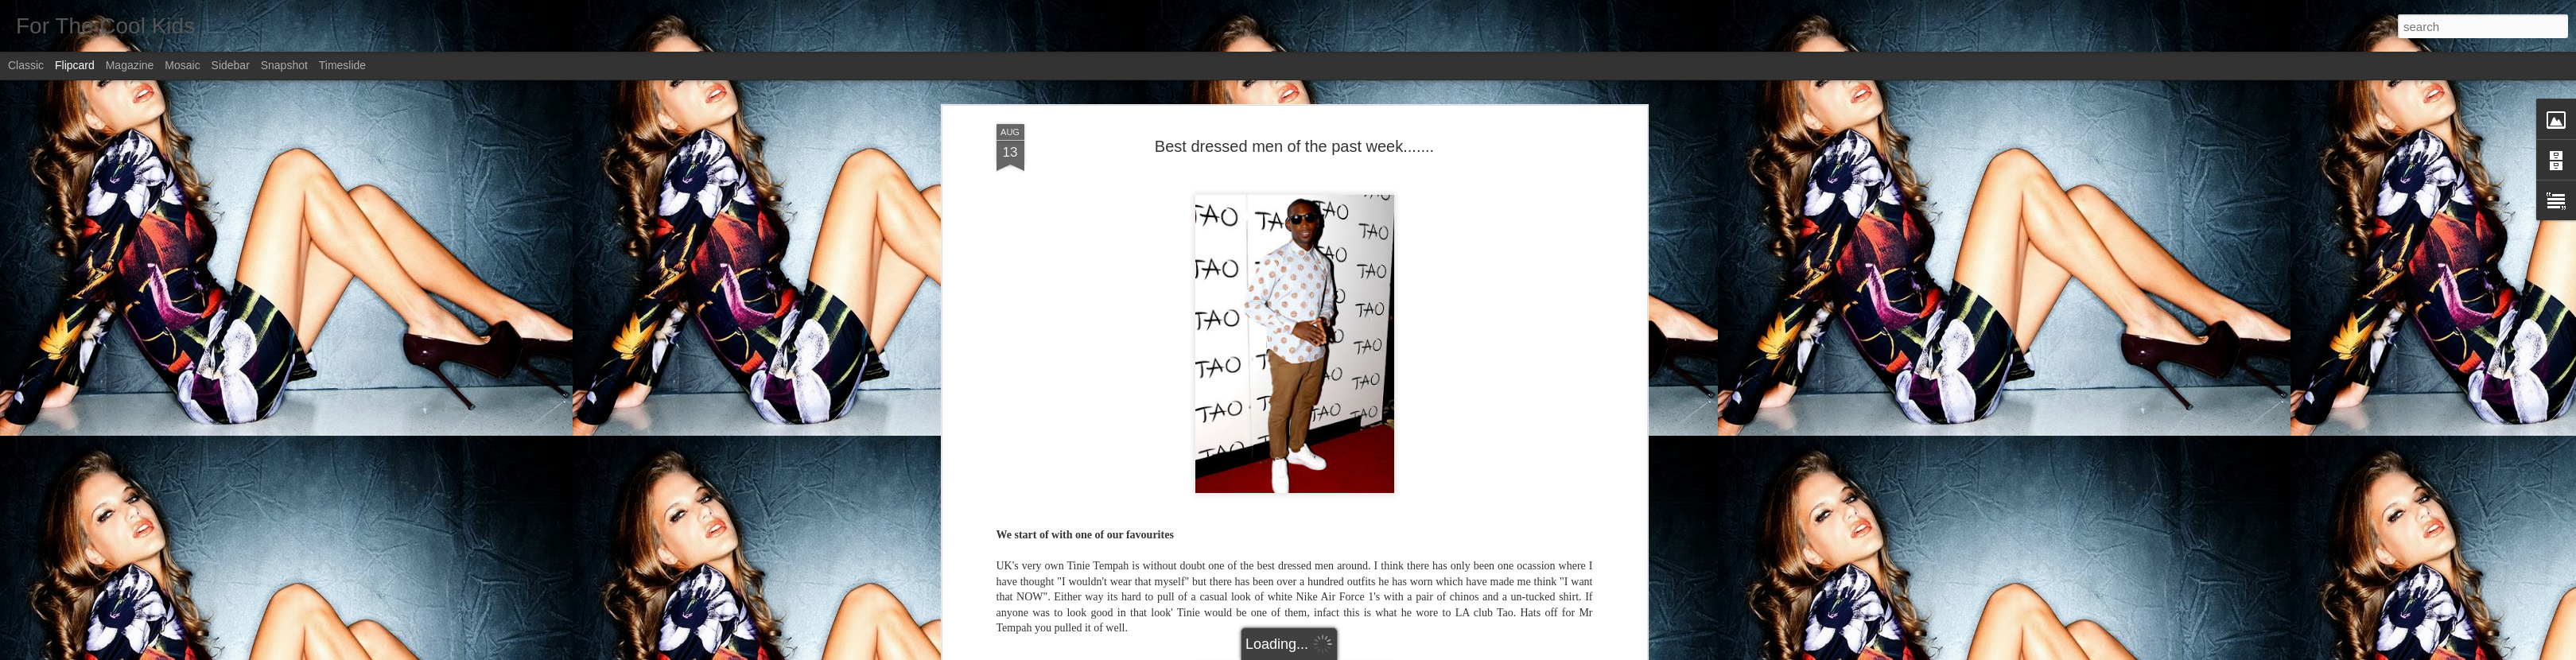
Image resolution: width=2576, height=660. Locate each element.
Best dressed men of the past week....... (1294, 146)
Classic (26, 65)
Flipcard (75, 65)
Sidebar (231, 65)
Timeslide (342, 65)
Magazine (130, 65)
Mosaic (182, 65)
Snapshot (284, 65)
